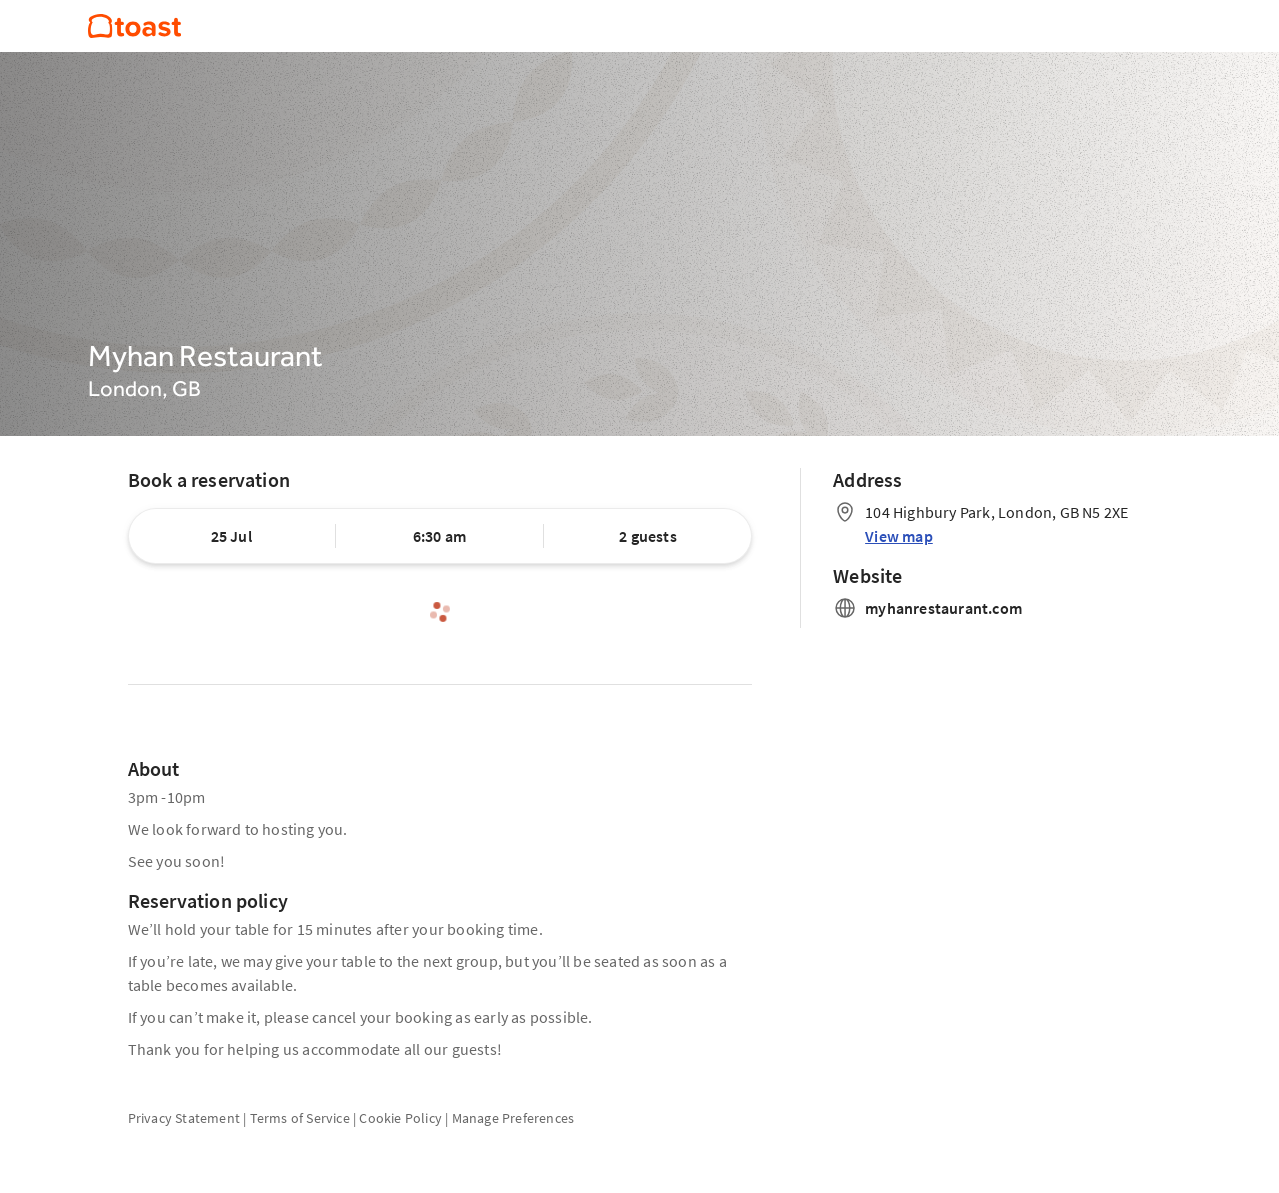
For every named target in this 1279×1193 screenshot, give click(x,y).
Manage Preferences (513, 1118)
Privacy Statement (184, 1118)
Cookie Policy (400, 1118)
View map (899, 536)
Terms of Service (300, 1118)
